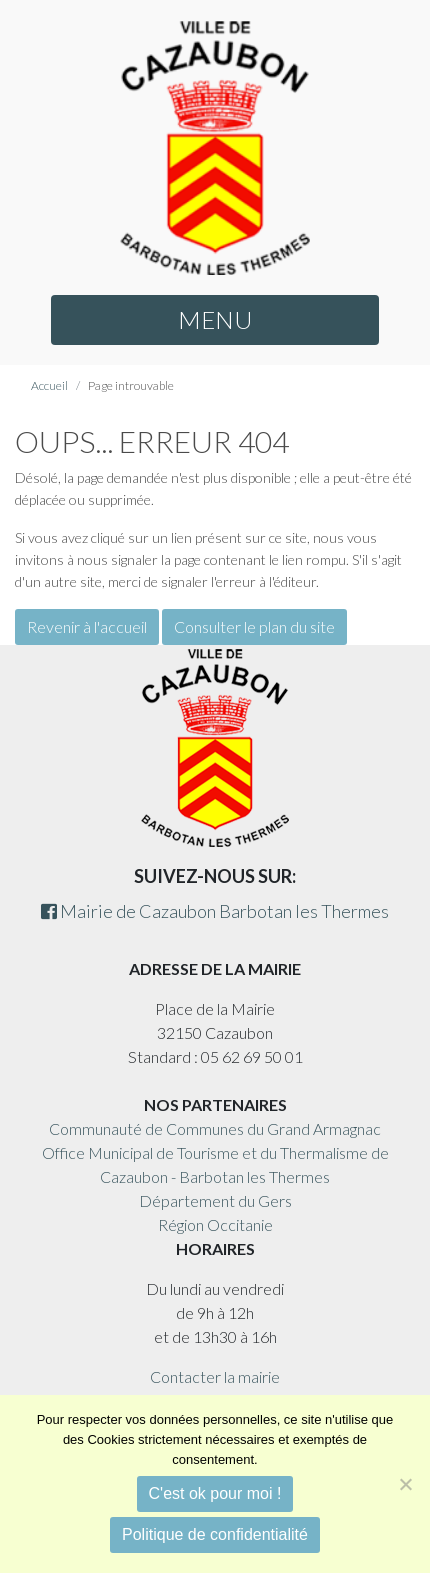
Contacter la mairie (215, 1376)
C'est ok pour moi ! (215, 1493)
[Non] (405, 1484)
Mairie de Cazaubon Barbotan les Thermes (215, 911)
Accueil (49, 385)
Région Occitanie (215, 1224)
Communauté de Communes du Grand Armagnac (215, 1128)
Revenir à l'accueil (87, 626)
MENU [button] (215, 319)
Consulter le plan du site (254, 626)
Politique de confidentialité (215, 1534)
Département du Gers (215, 1200)
